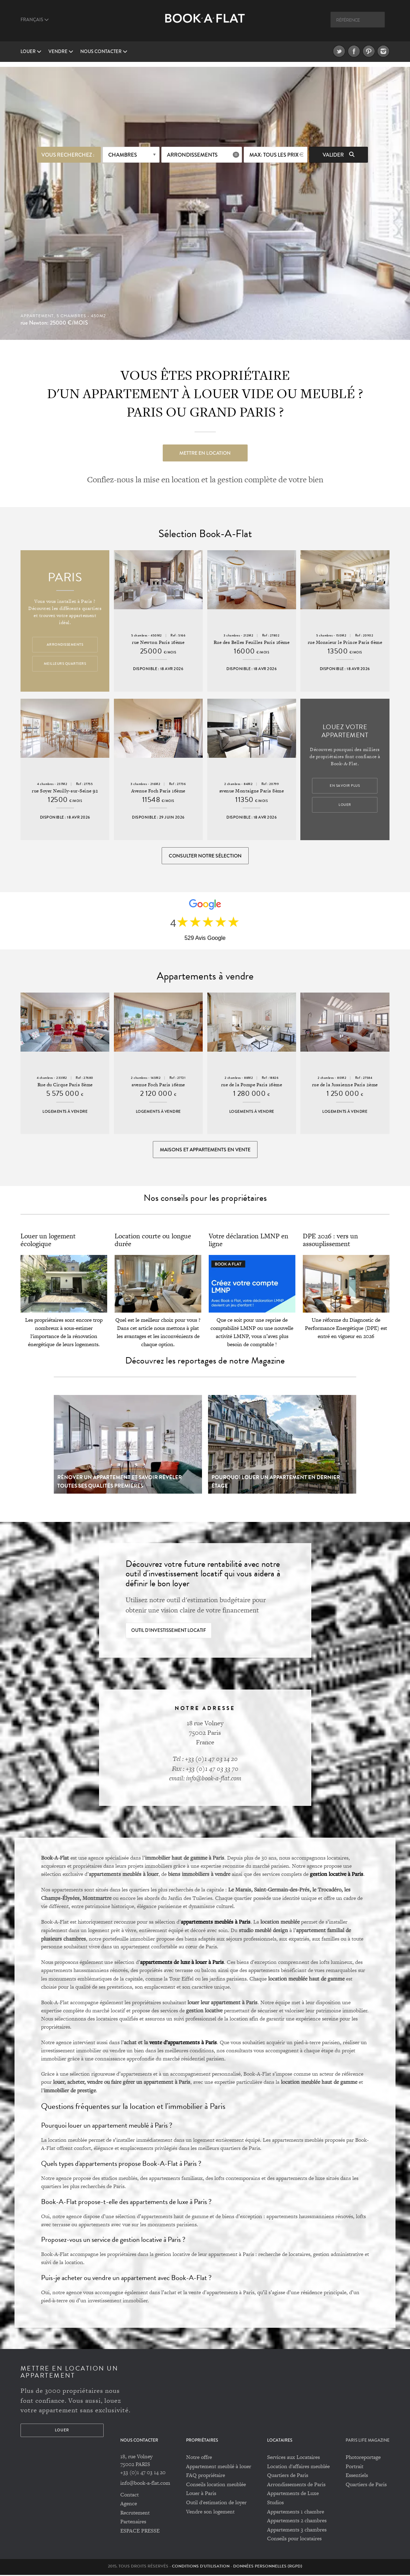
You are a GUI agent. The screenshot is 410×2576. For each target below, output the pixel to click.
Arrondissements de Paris (296, 2485)
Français (35, 20)
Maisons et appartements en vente (205, 1150)
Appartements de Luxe (293, 2494)
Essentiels (357, 2476)
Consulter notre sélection (205, 855)
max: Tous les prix (274, 155)
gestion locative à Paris (336, 1874)
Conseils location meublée (216, 2485)
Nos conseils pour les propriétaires (205, 1199)
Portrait (354, 2467)
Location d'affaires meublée (298, 2467)
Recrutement (135, 2513)
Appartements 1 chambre (295, 2512)
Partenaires (133, 2522)
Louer (31, 51)
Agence (128, 2504)
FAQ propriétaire (205, 2476)
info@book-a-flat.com (145, 2484)
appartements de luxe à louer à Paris (182, 1962)
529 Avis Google (204, 938)
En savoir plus (345, 785)
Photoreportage (363, 2458)
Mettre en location (205, 453)
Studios (275, 2503)
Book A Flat (205, 24)
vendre (60, 51)
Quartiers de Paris (287, 2476)
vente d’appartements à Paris (183, 2043)
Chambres (122, 155)
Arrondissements (192, 155)
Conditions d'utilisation (201, 2567)
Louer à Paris (201, 2494)
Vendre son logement (210, 2512)
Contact (129, 2495)
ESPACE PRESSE (140, 2531)
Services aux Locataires (293, 2458)
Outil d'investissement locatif (168, 1631)
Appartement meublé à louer (218, 2467)
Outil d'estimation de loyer (216, 2503)
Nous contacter (103, 51)
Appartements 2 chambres (297, 2521)
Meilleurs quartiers (65, 663)
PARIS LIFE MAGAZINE (367, 2441)
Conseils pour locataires (294, 2539)
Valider (338, 155)
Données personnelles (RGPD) (267, 2567)
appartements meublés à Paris (215, 1922)
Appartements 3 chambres (297, 2530)
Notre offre (199, 2458)
